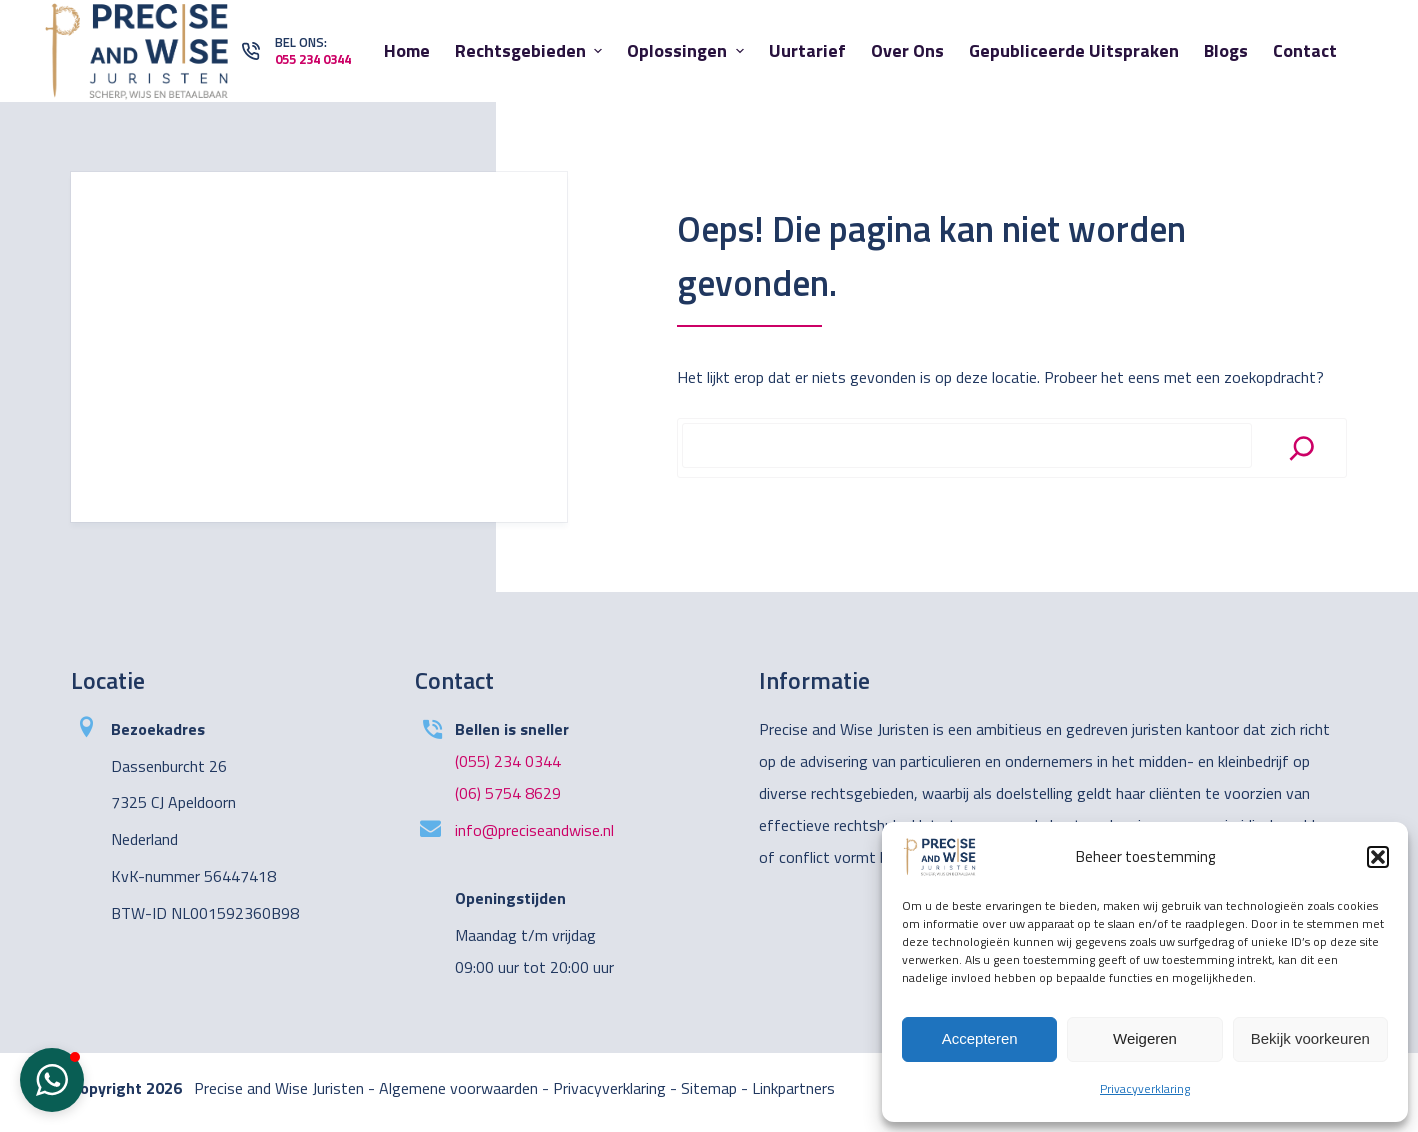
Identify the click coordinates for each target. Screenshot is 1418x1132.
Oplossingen (688, 50)
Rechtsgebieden (531, 50)
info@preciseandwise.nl (534, 830)
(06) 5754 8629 (508, 793)
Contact (1305, 50)
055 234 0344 (313, 59)
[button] (1378, 857)
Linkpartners (793, 1088)
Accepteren (980, 1038)
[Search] (1302, 448)
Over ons (907, 50)
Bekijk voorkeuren (1310, 1038)
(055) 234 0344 (508, 761)
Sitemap (709, 1088)
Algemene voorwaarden (458, 1088)
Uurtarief (807, 50)
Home (407, 50)
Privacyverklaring (1145, 1088)
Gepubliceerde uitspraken (1074, 50)
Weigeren (1145, 1038)
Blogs (1226, 50)
